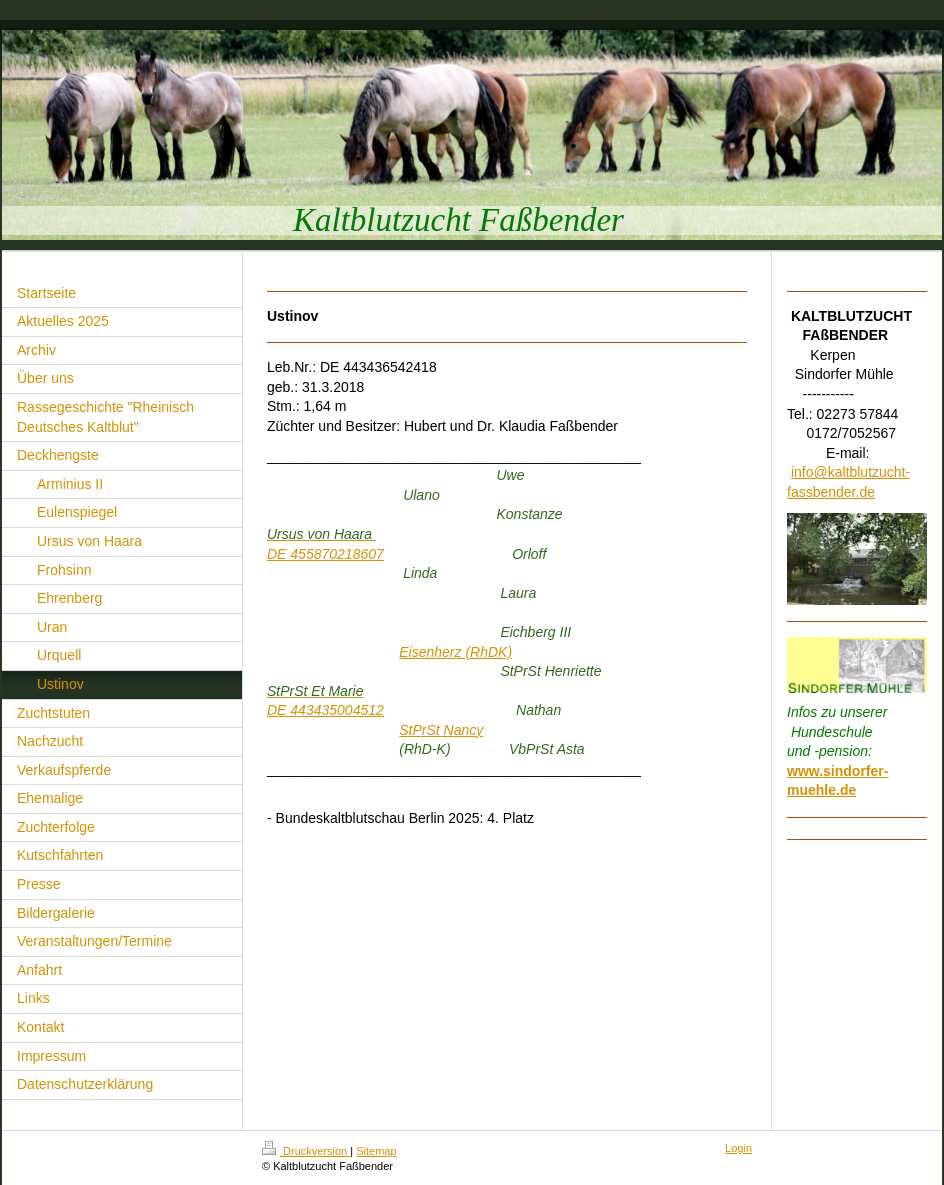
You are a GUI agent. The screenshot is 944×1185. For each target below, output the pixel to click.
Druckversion (306, 1151)
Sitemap (376, 1151)
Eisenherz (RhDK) (455, 652)
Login (738, 1148)
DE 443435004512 (325, 710)
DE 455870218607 (325, 554)
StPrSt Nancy (441, 730)
